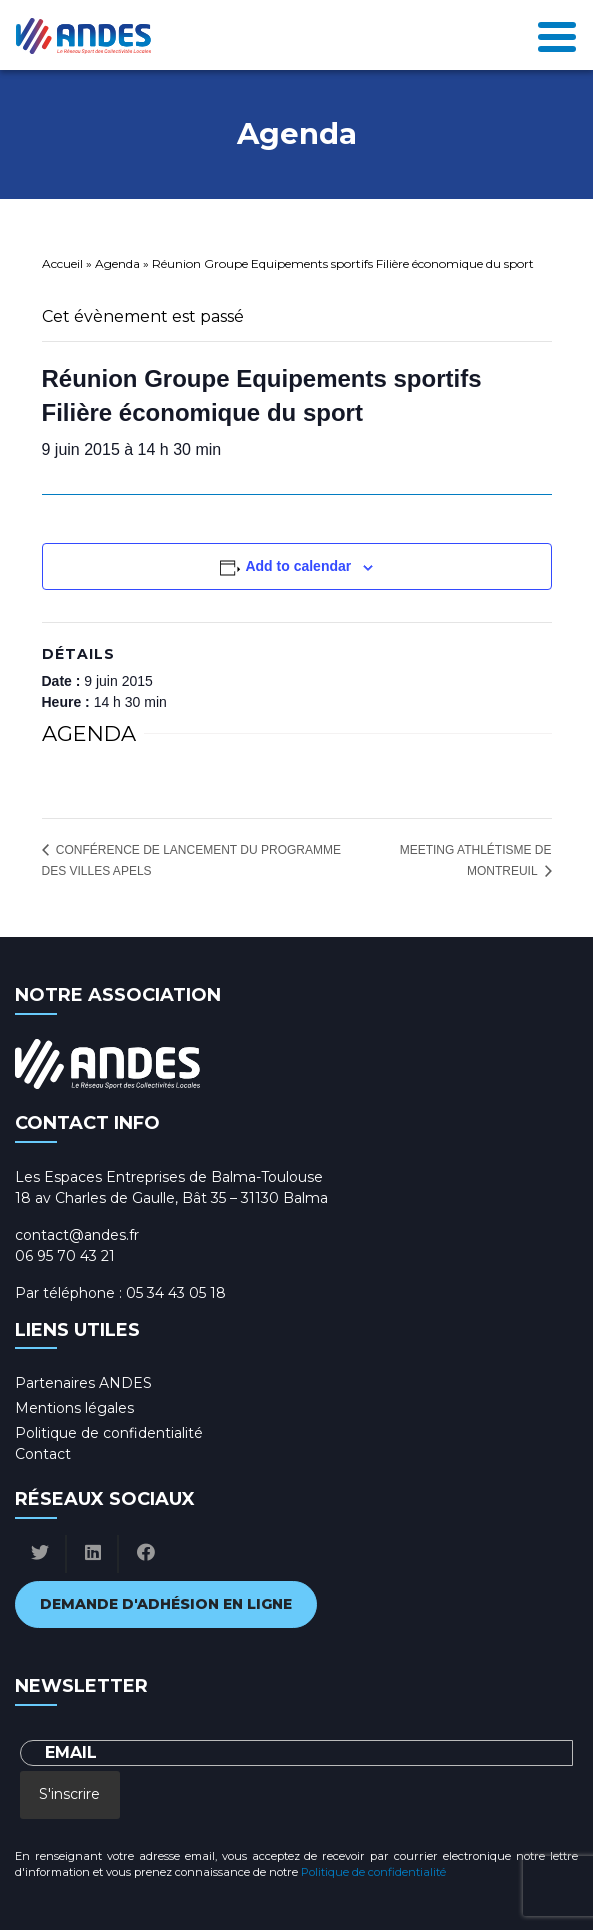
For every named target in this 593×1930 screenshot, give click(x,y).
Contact (43, 1454)
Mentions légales (74, 1408)
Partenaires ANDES (83, 1383)
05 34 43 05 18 (176, 1293)
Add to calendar (298, 566)
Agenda (117, 263)
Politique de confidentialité (109, 1433)
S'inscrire (69, 1794)
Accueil (62, 263)
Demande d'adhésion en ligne (166, 1604)
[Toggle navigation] (557, 35)
